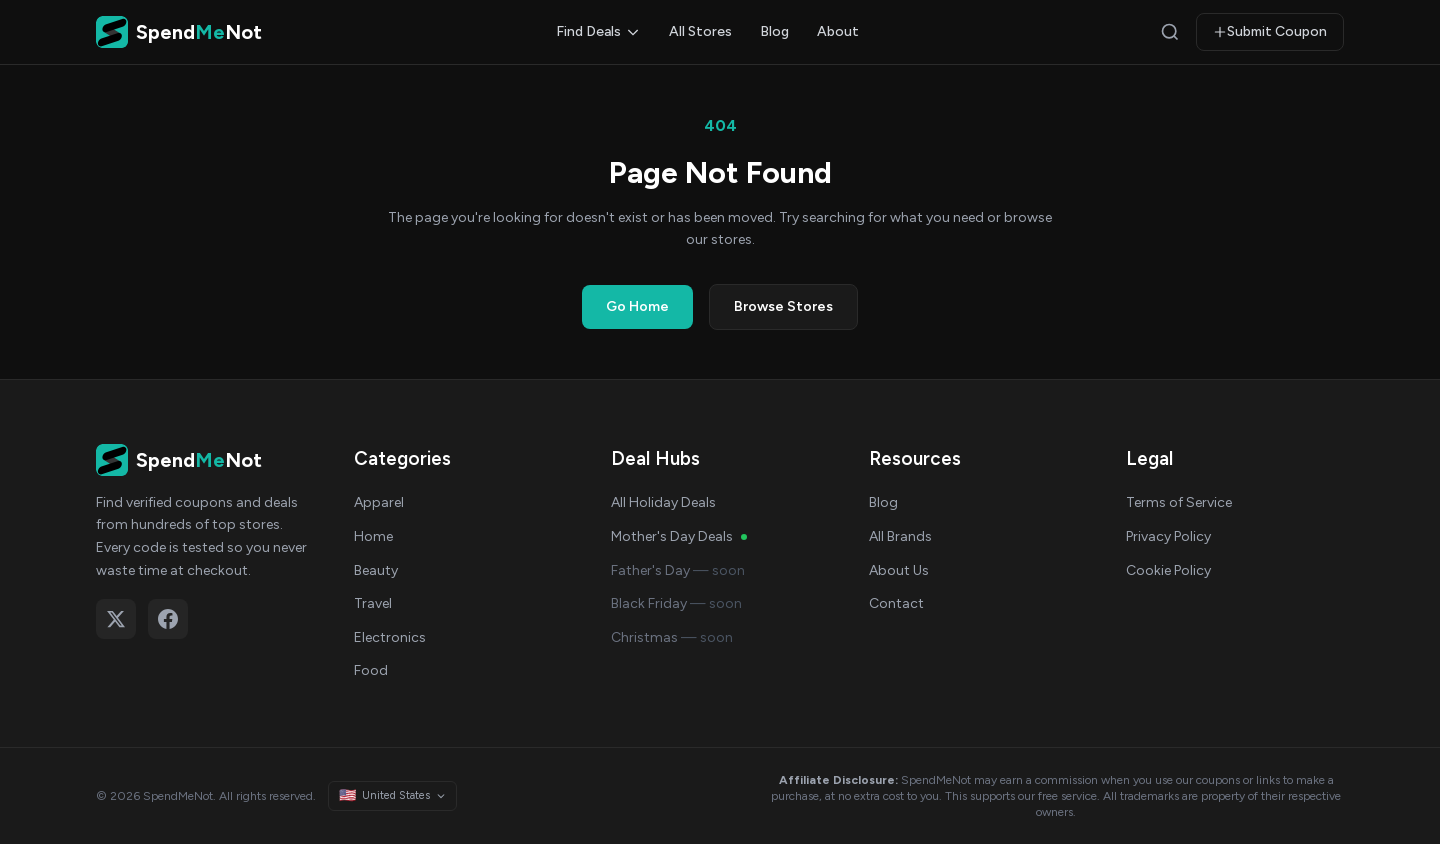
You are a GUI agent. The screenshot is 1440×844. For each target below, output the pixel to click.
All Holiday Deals (663, 502)
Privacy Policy (1168, 536)
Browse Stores (783, 306)
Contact (896, 603)
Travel (373, 603)
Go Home (637, 306)
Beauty (376, 570)
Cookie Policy (1168, 570)
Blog (774, 31)
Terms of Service (1179, 502)
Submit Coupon (1270, 31)
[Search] (1170, 32)
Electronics (390, 637)
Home (373, 536)
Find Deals (598, 31)
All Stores (700, 31)
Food (371, 670)
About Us (899, 570)
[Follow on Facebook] (168, 619)
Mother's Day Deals (679, 536)
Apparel (379, 502)
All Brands (900, 536)
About (838, 31)
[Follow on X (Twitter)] (116, 619)
